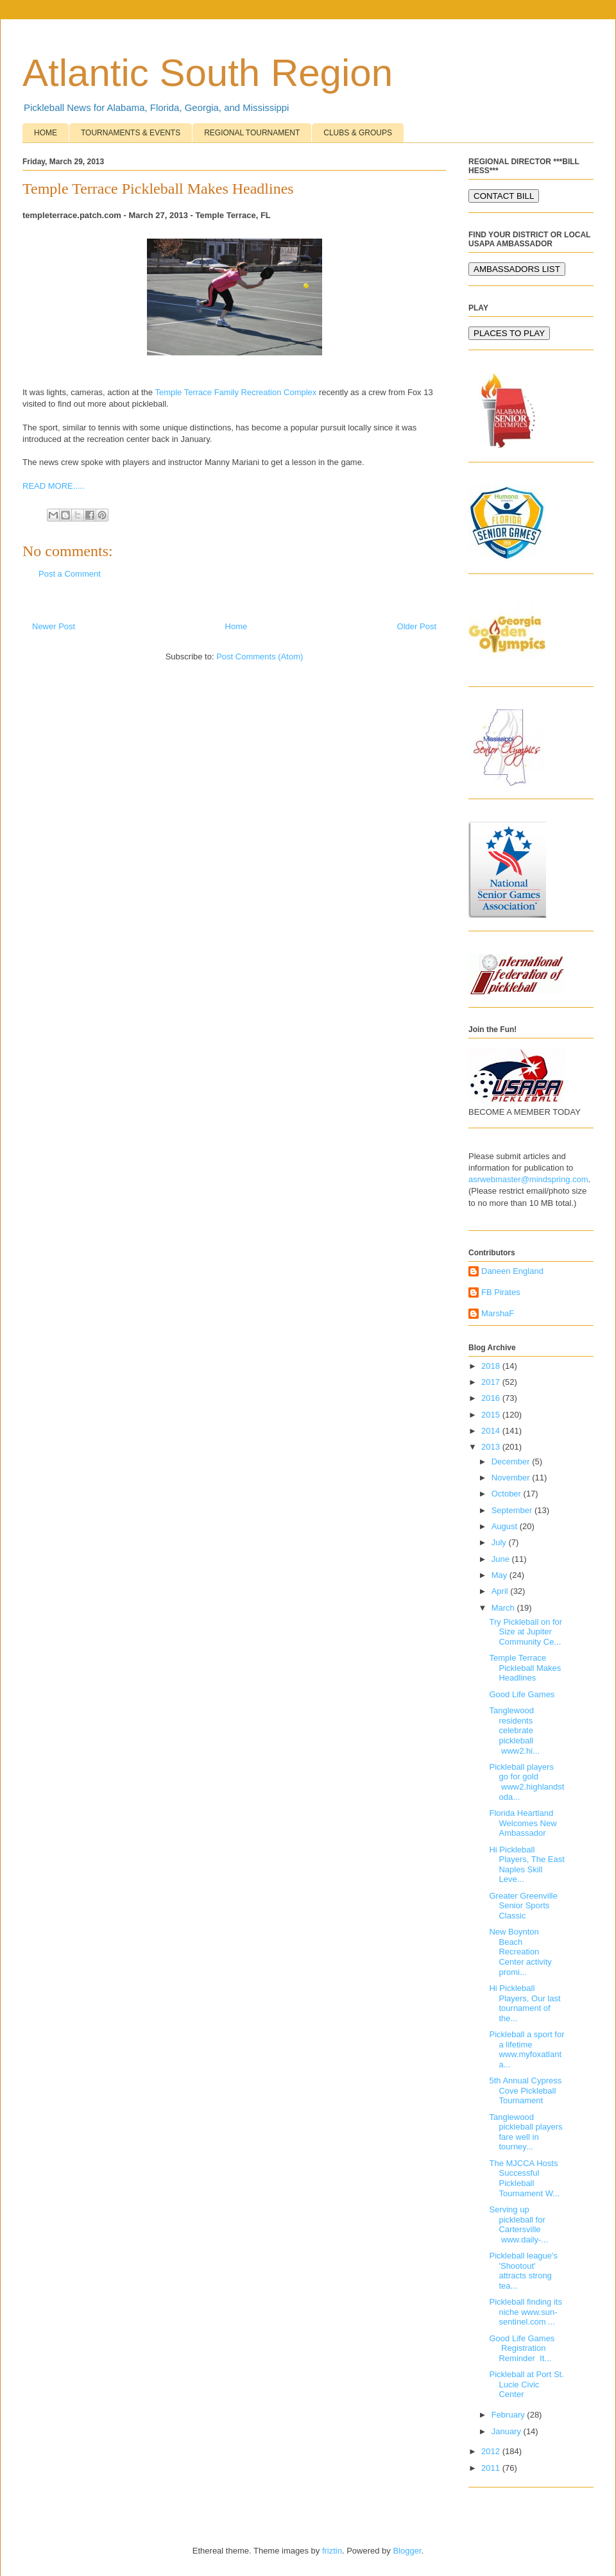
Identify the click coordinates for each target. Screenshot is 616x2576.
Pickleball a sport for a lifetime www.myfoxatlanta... (526, 2049)
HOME (45, 132)
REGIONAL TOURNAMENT (252, 132)
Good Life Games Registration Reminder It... (523, 2348)
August (506, 1526)
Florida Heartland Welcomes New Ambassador (522, 1823)
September (513, 1510)
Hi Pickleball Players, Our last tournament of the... (524, 2003)
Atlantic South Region (207, 72)
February (509, 2414)
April (501, 1591)
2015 (491, 1414)
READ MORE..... (53, 486)
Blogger (407, 2550)
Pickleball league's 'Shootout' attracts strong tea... (523, 2271)
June (502, 1559)
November (512, 1477)
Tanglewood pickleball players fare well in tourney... (525, 2132)
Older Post (416, 626)
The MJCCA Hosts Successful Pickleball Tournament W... (524, 2178)
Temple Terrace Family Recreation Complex (235, 392)
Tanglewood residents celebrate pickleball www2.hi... (514, 1730)
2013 (491, 1447)
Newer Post (53, 626)
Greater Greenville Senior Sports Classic (523, 1905)
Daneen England (512, 1271)
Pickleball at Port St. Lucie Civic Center (526, 2384)
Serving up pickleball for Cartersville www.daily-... (518, 2224)
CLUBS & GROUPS (357, 132)
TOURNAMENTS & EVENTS (130, 132)
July (500, 1542)
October (508, 1493)
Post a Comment (69, 574)
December (512, 1461)
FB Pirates (500, 1292)
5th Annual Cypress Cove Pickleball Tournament (525, 2090)
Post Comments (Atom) (259, 656)
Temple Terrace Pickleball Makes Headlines (525, 1667)
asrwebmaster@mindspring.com (528, 1179)
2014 (491, 1431)
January (508, 2431)
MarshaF (497, 1313)
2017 (491, 1382)
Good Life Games (521, 1694)
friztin (332, 2550)
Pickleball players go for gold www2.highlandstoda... (526, 1782)
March (504, 1608)
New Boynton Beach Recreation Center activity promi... (520, 1951)
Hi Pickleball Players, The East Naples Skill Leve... (526, 1865)
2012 (491, 2451)
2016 (491, 1398)
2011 (491, 2468)
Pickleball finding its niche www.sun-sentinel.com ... (525, 2311)
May (500, 1575)
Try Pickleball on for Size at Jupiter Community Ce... (525, 1632)
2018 (491, 1366)
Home (236, 626)
